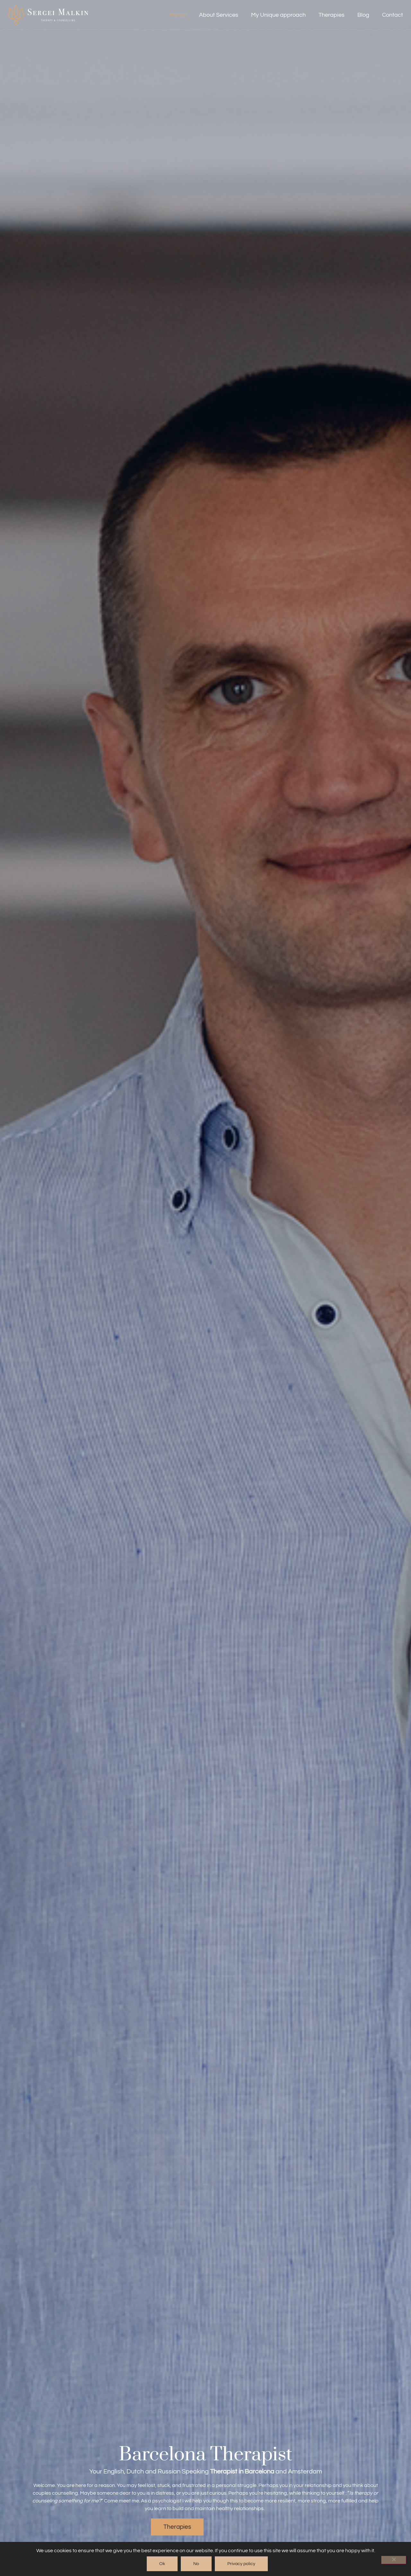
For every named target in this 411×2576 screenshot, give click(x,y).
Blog (363, 15)
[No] (393, 2560)
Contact (392, 15)
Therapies (332, 15)
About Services (218, 15)
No (196, 2564)
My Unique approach (278, 15)
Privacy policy (241, 2564)
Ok (162, 2564)
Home (178, 15)
